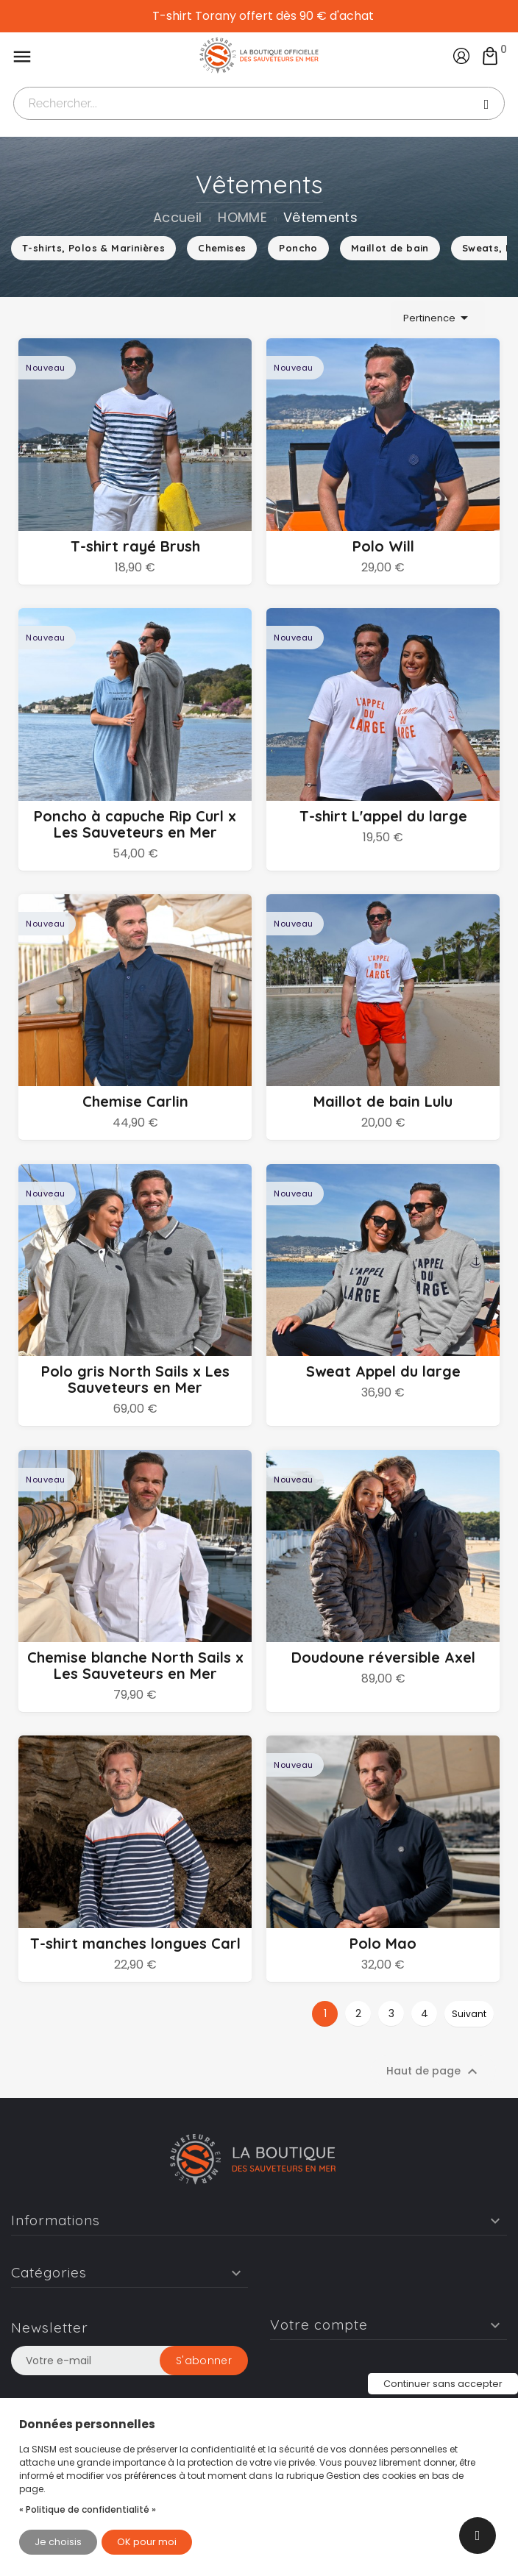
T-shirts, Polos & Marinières (93, 248)
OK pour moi (147, 2542)
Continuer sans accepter (443, 2383)
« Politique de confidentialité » (87, 2509)
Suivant (469, 2077)
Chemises (222, 248)
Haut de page (433, 2135)
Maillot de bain (390, 248)
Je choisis (58, 2542)
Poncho (298, 248)
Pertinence (438, 318)
